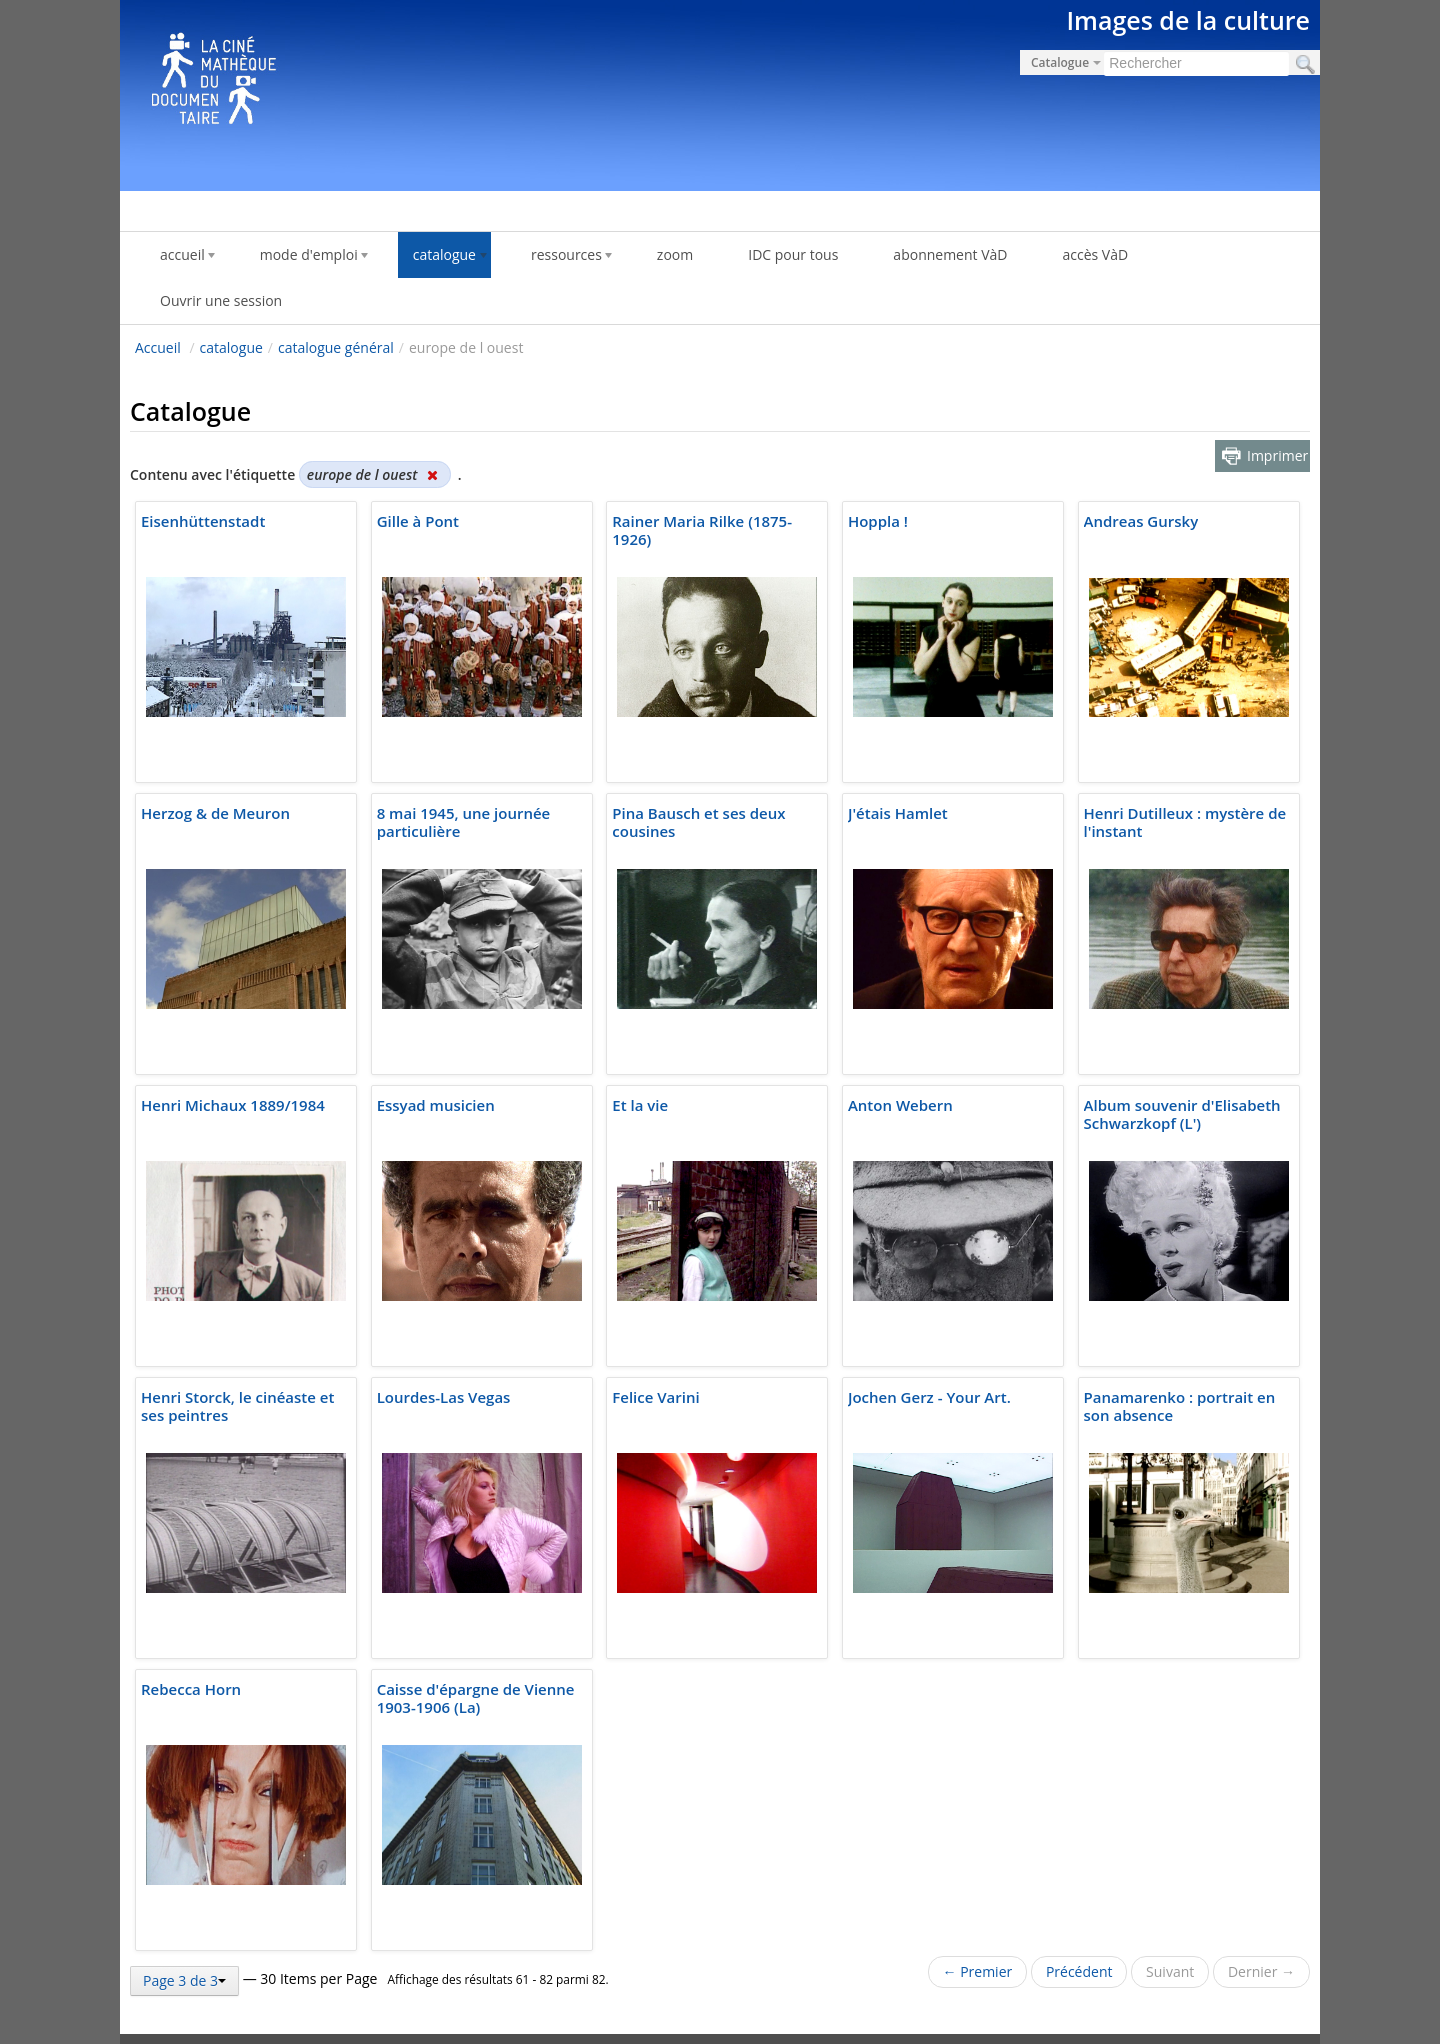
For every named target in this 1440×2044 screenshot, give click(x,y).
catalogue (231, 347)
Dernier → (1261, 1971)
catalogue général (336, 347)
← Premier (978, 1971)
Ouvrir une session (221, 300)
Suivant (1170, 1971)
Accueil (158, 347)
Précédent (1079, 1971)
